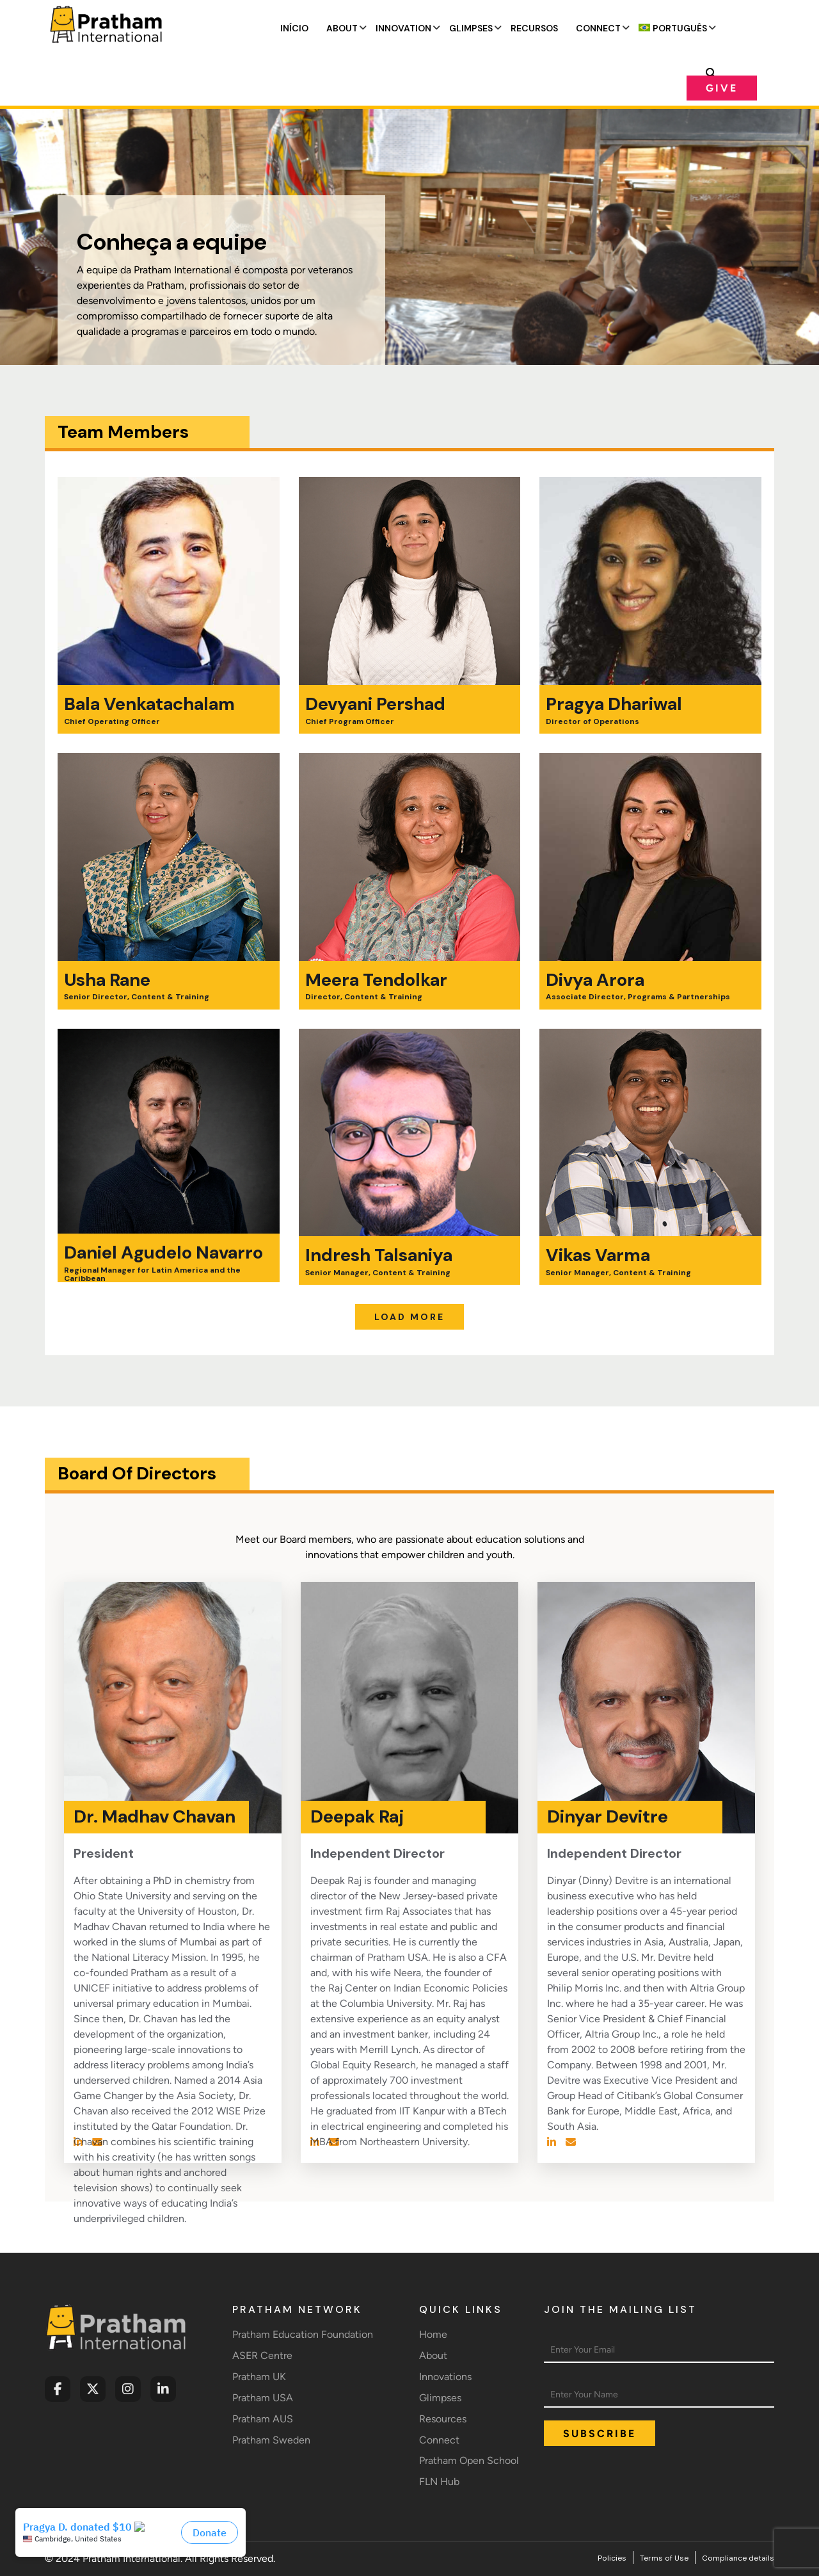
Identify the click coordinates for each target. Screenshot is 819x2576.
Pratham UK (259, 2377)
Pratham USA (262, 2398)
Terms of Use (664, 2558)
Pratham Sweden (271, 2440)
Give (722, 88)
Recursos (534, 28)
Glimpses (471, 28)
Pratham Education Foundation (302, 2334)
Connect (598, 28)
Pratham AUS (262, 2419)
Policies (612, 2558)
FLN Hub (439, 2481)
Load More (409, 1317)
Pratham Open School (469, 2460)
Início (294, 28)
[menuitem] (673, 28)
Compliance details (738, 2558)
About (342, 28)
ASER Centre (262, 2355)
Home (433, 2334)
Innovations (445, 2377)
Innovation (403, 28)
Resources (442, 2419)
